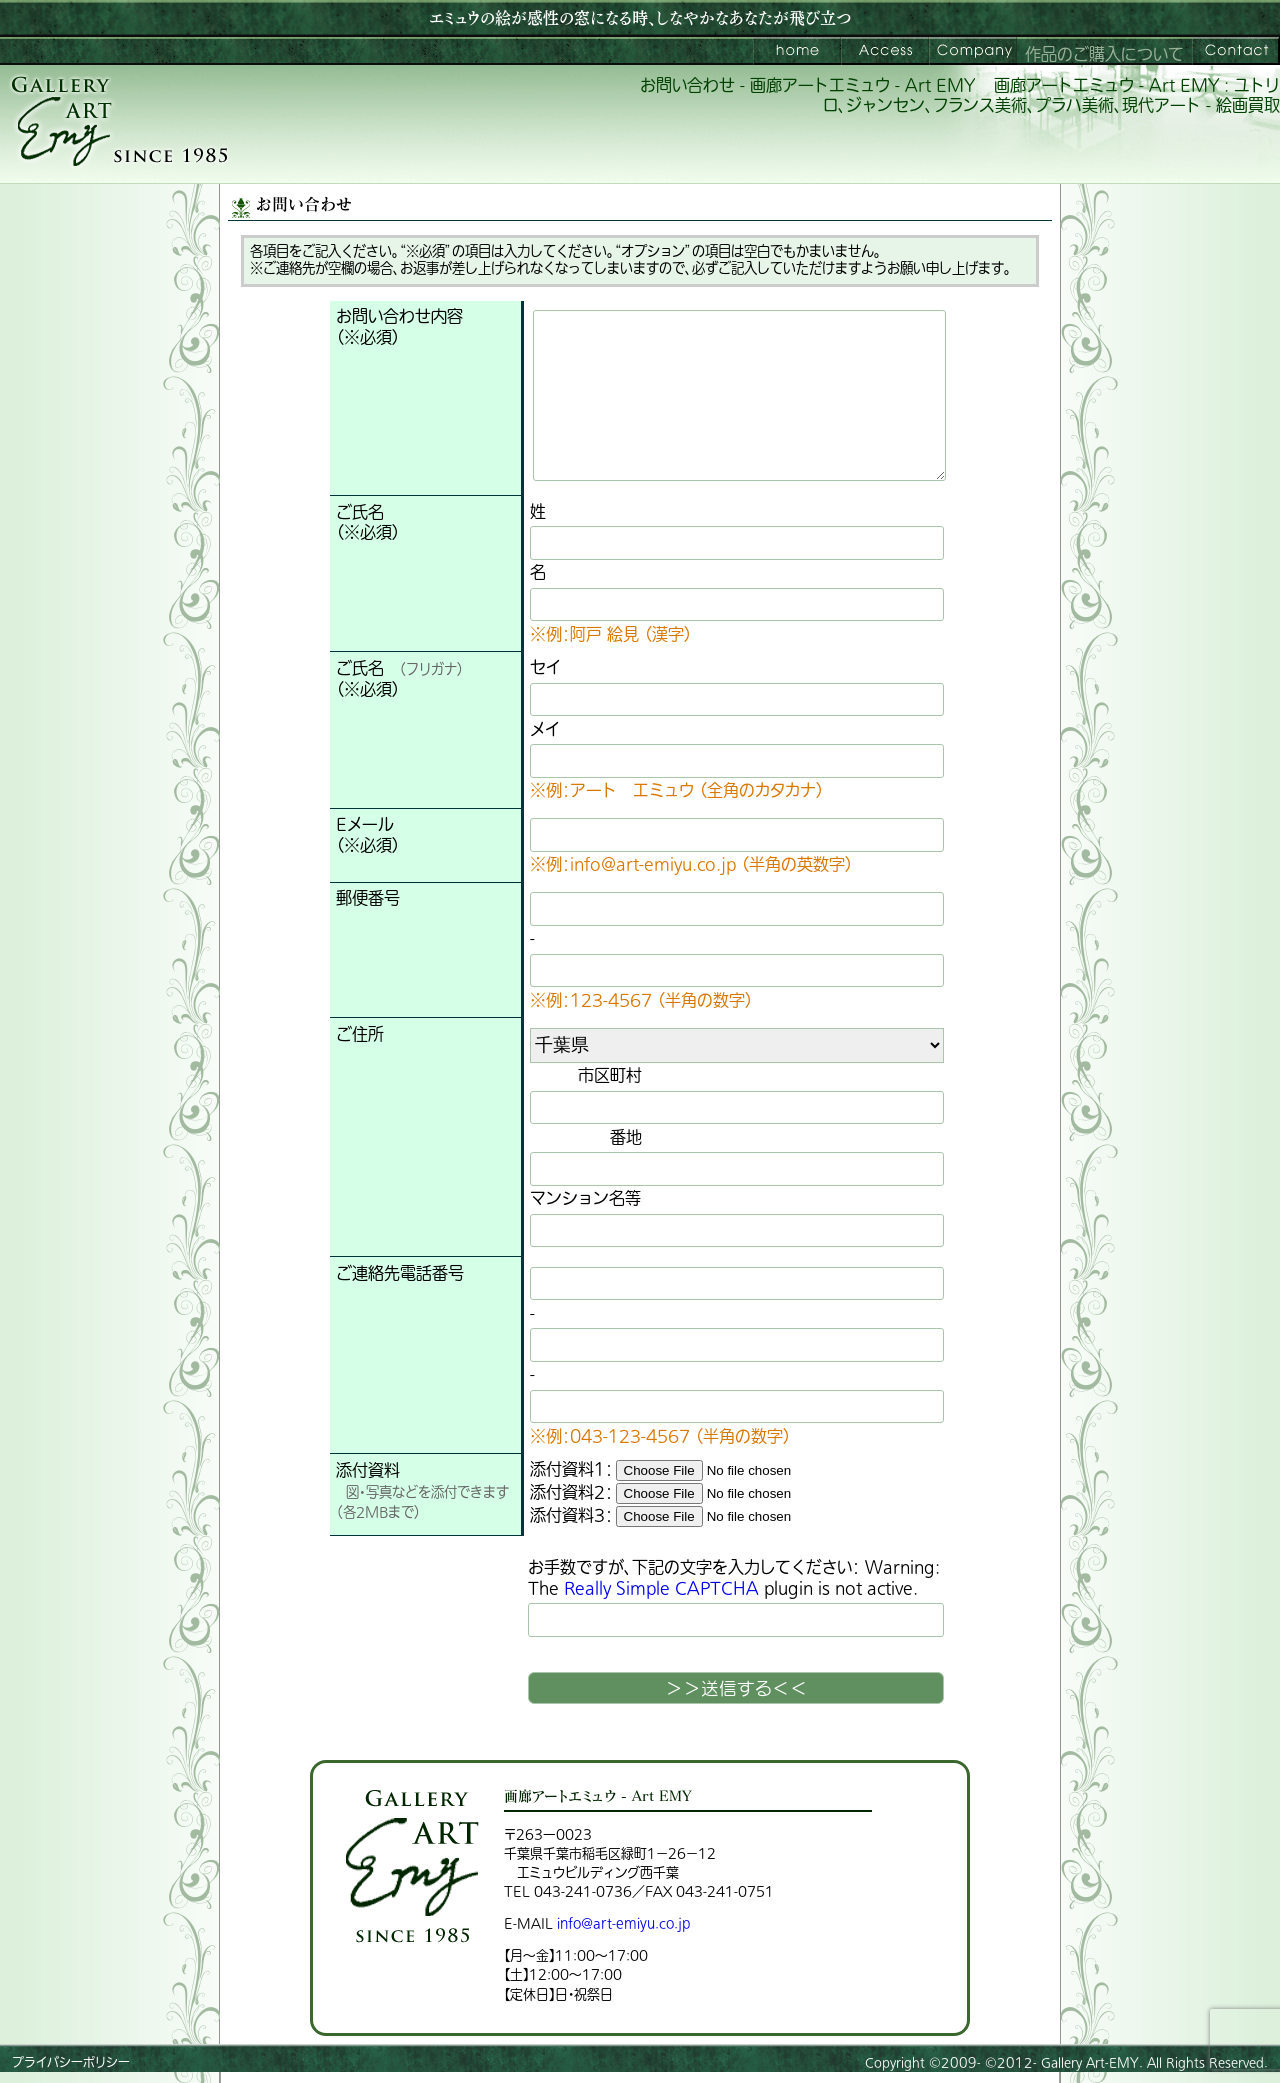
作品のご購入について (1104, 55)
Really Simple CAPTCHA (661, 1589)
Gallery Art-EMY (1090, 2063)
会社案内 (973, 51)
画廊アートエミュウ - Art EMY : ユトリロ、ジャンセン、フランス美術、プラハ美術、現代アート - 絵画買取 (1051, 96)
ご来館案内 (885, 51)
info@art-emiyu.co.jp (623, 1923)
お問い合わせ (1236, 51)
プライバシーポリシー (71, 2063)
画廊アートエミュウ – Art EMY (797, 51)
